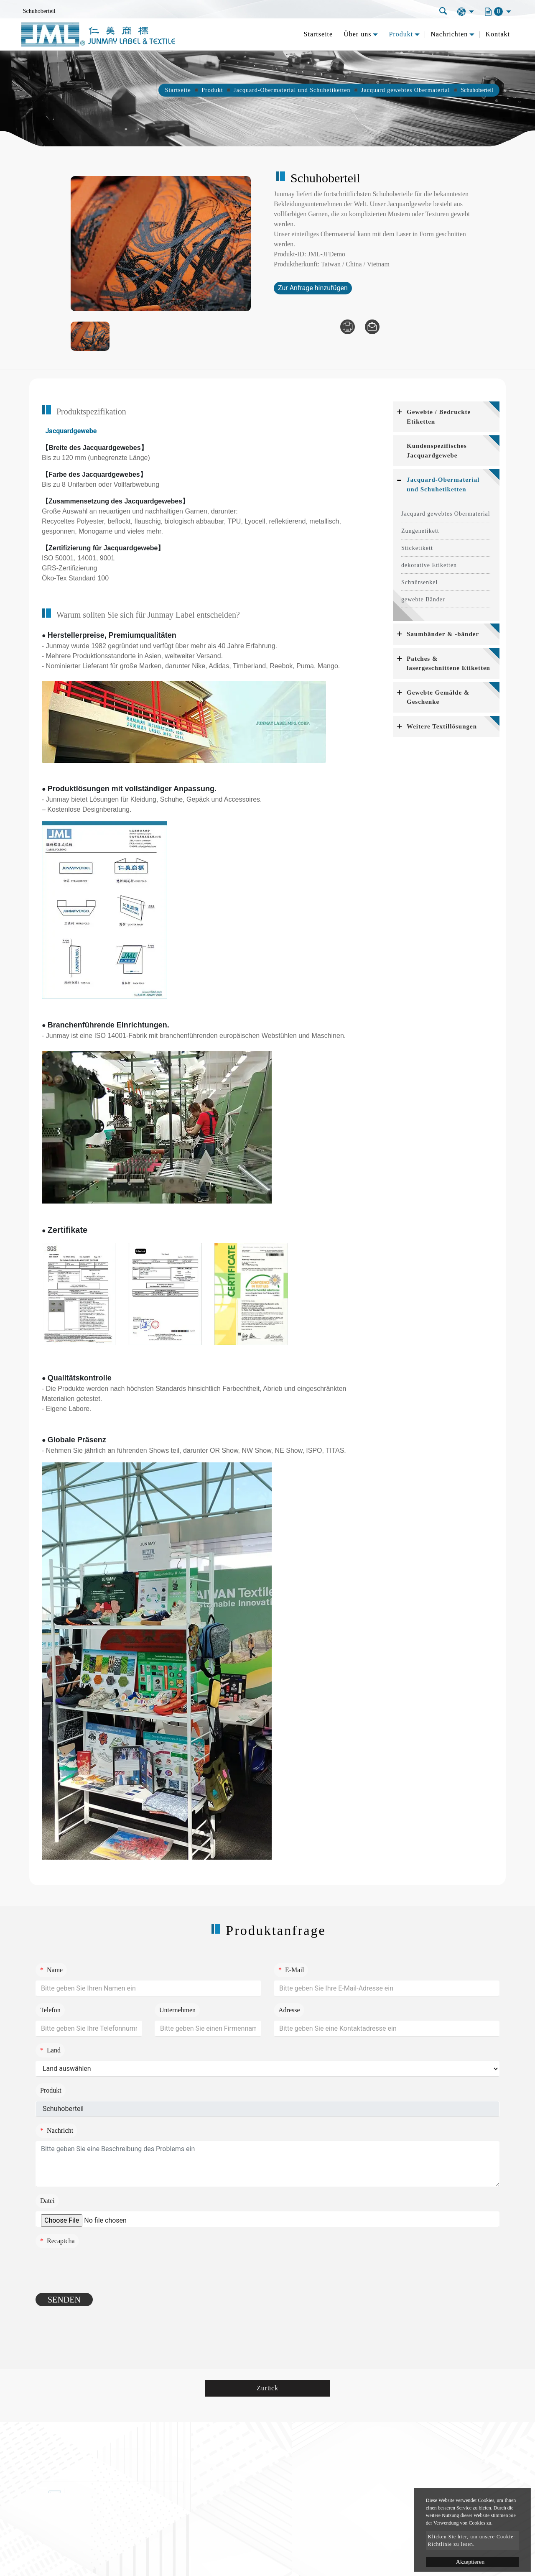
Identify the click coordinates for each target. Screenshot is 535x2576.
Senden (64, 2299)
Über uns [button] (357, 34)
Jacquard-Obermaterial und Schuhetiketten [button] (443, 484)
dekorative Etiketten (429, 565)
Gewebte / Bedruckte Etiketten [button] (439, 417)
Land (50, 2050)
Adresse (289, 2010)
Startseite (318, 34)
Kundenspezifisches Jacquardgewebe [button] (437, 450)
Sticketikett (417, 548)
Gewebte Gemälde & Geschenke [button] (438, 697)
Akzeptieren (470, 2562)
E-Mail (291, 1969)
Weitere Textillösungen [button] (442, 726)
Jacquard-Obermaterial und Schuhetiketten (292, 90)
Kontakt (497, 34)
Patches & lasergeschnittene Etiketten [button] (448, 663)
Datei (47, 2200)
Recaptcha (57, 2240)
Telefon (50, 2010)
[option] (161, 243)
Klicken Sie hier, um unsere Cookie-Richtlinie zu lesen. (472, 2540)
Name (51, 1969)
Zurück (267, 2388)
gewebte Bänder (423, 599)
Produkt (212, 90)
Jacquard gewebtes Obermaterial (405, 90)
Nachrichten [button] (449, 34)
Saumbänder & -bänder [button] (443, 634)
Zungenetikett (420, 531)
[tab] (446, 416)
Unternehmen (177, 2010)
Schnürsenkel (419, 582)
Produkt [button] (401, 34)
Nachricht (56, 2130)
